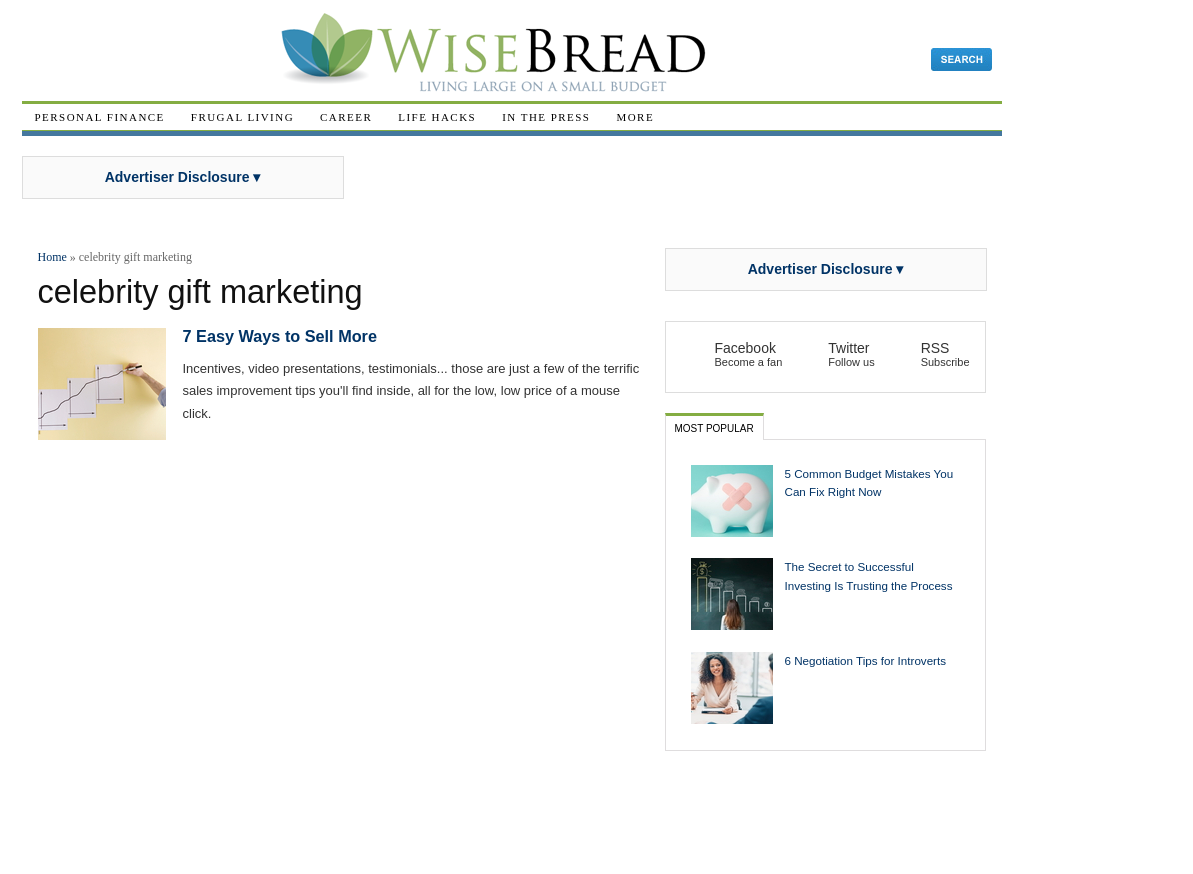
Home (52, 257)
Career (346, 117)
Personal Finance (100, 117)
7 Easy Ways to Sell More (280, 336)
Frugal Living (242, 117)
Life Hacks (437, 117)
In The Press (546, 117)
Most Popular (714, 428)
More (635, 117)
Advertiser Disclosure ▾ (183, 177)
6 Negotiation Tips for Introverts (866, 660)
